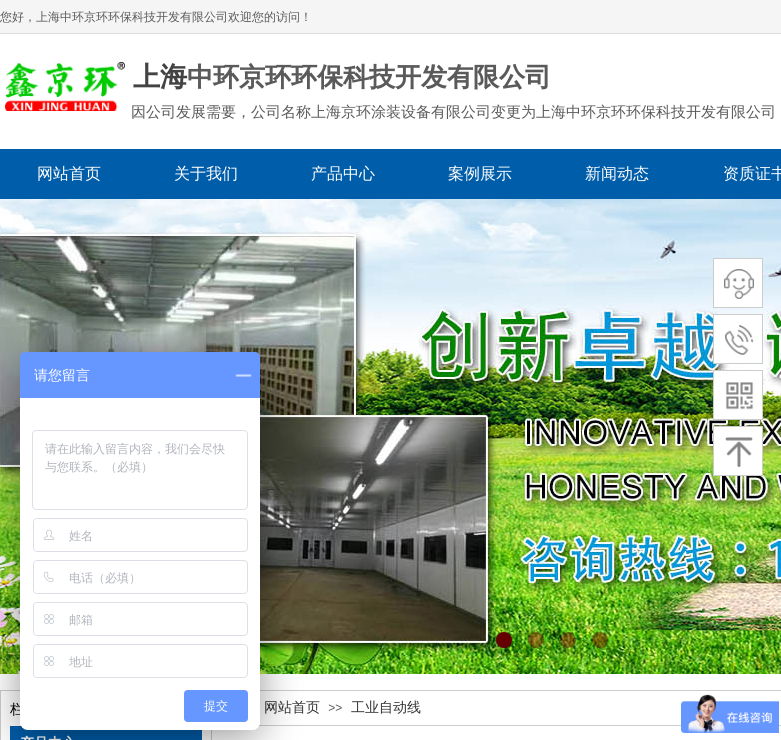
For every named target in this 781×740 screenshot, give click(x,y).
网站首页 (292, 707)
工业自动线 (386, 707)
